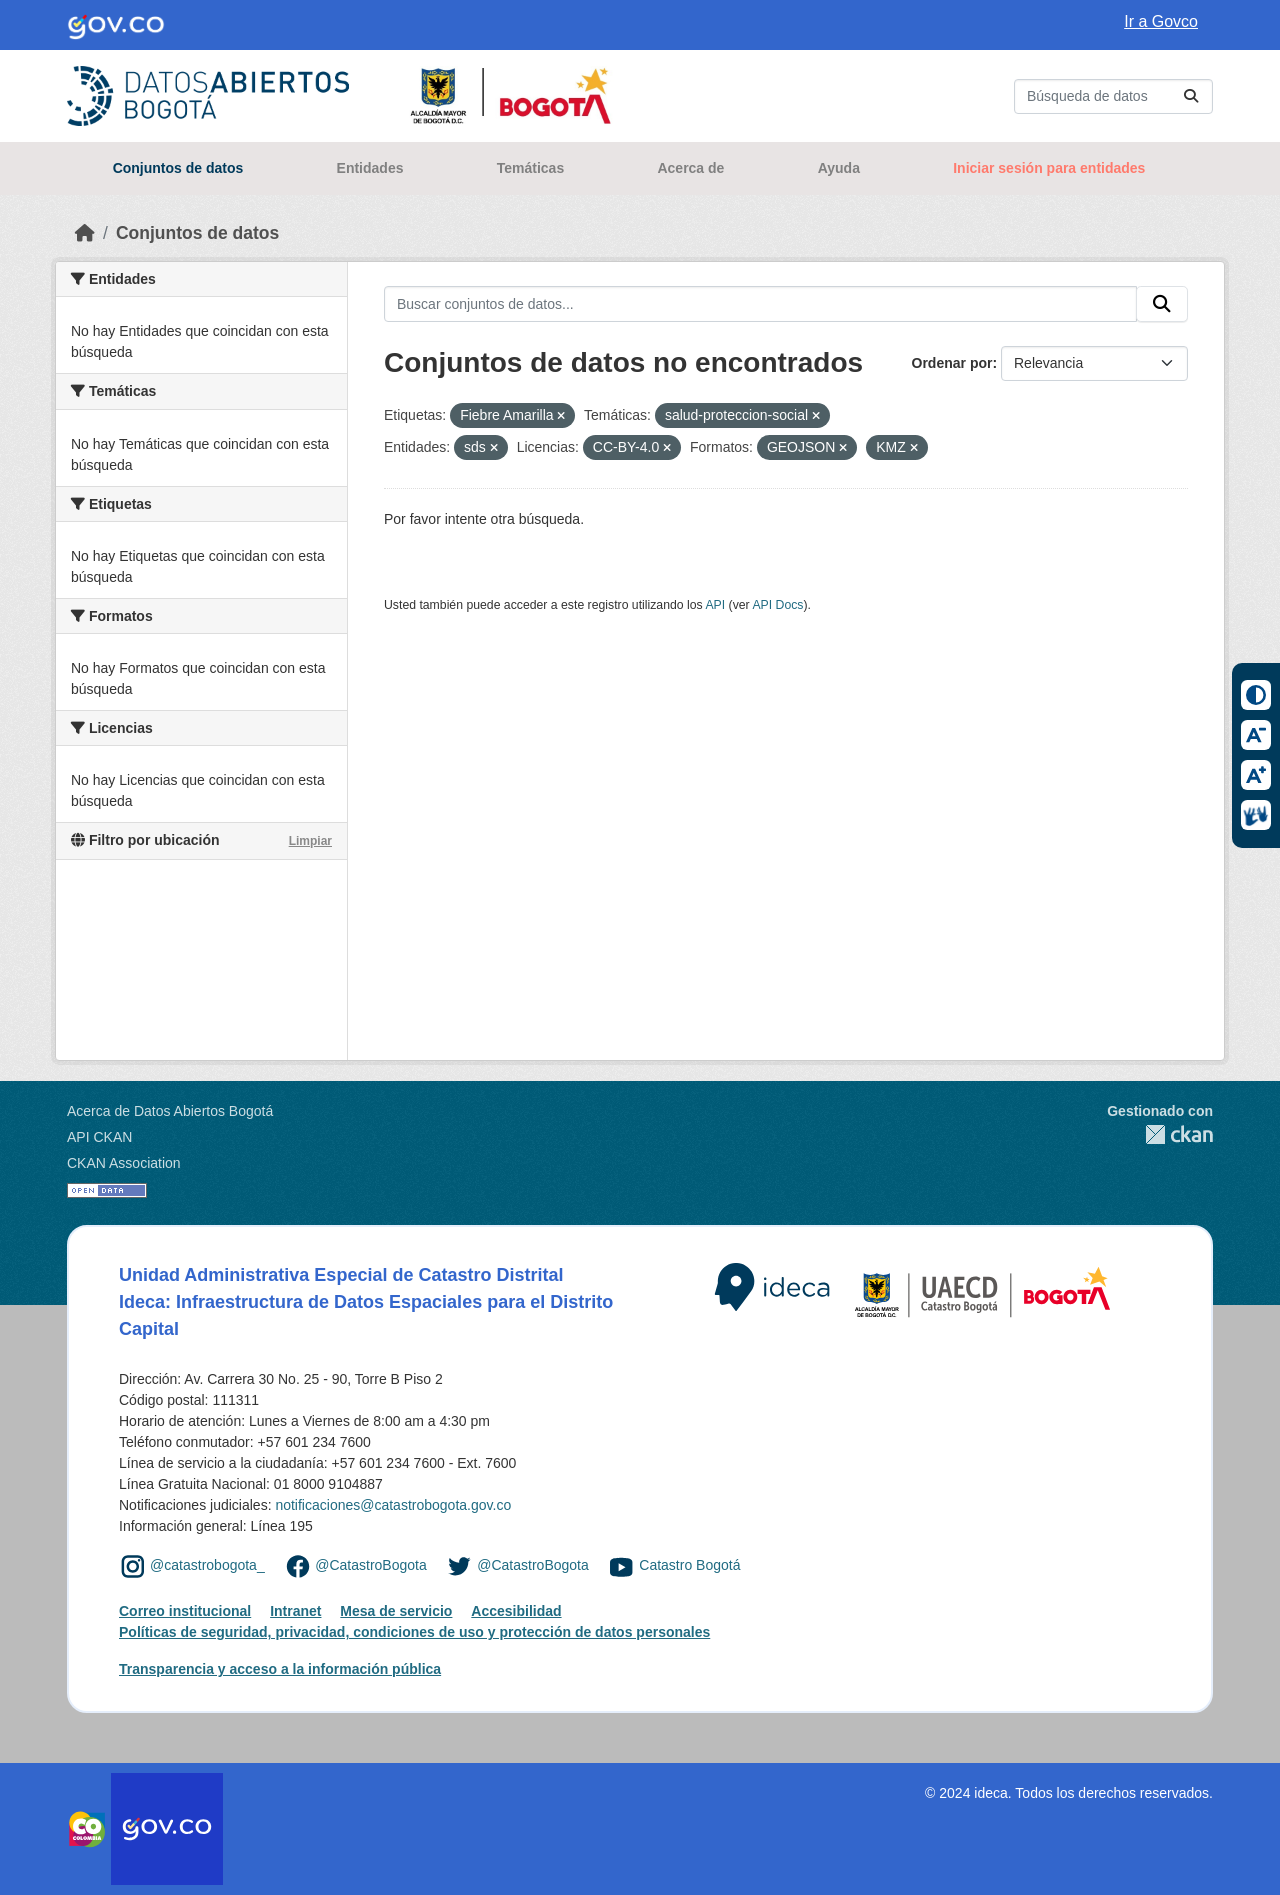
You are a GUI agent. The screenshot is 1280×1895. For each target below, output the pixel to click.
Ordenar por (952, 363)
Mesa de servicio (396, 1611)
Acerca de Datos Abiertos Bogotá (170, 1111)
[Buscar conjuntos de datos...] (1113, 96)
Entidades (370, 168)
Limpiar (310, 841)
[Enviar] (1191, 96)
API (715, 605)
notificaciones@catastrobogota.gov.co (393, 1505)
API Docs (777, 605)
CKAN (1160, 1134)
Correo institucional (185, 1611)
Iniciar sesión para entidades (1049, 168)
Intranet (295, 1611)
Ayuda (839, 168)
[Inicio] (85, 233)
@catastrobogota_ (207, 1565)
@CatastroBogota (371, 1565)
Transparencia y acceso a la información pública (280, 1669)
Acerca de (690, 168)
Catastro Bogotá (689, 1565)
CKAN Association (124, 1163)
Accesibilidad (516, 1611)
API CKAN (99, 1137)
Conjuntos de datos (178, 168)
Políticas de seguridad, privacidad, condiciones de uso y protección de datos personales (414, 1632)
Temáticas (530, 168)
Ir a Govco (1161, 21)
